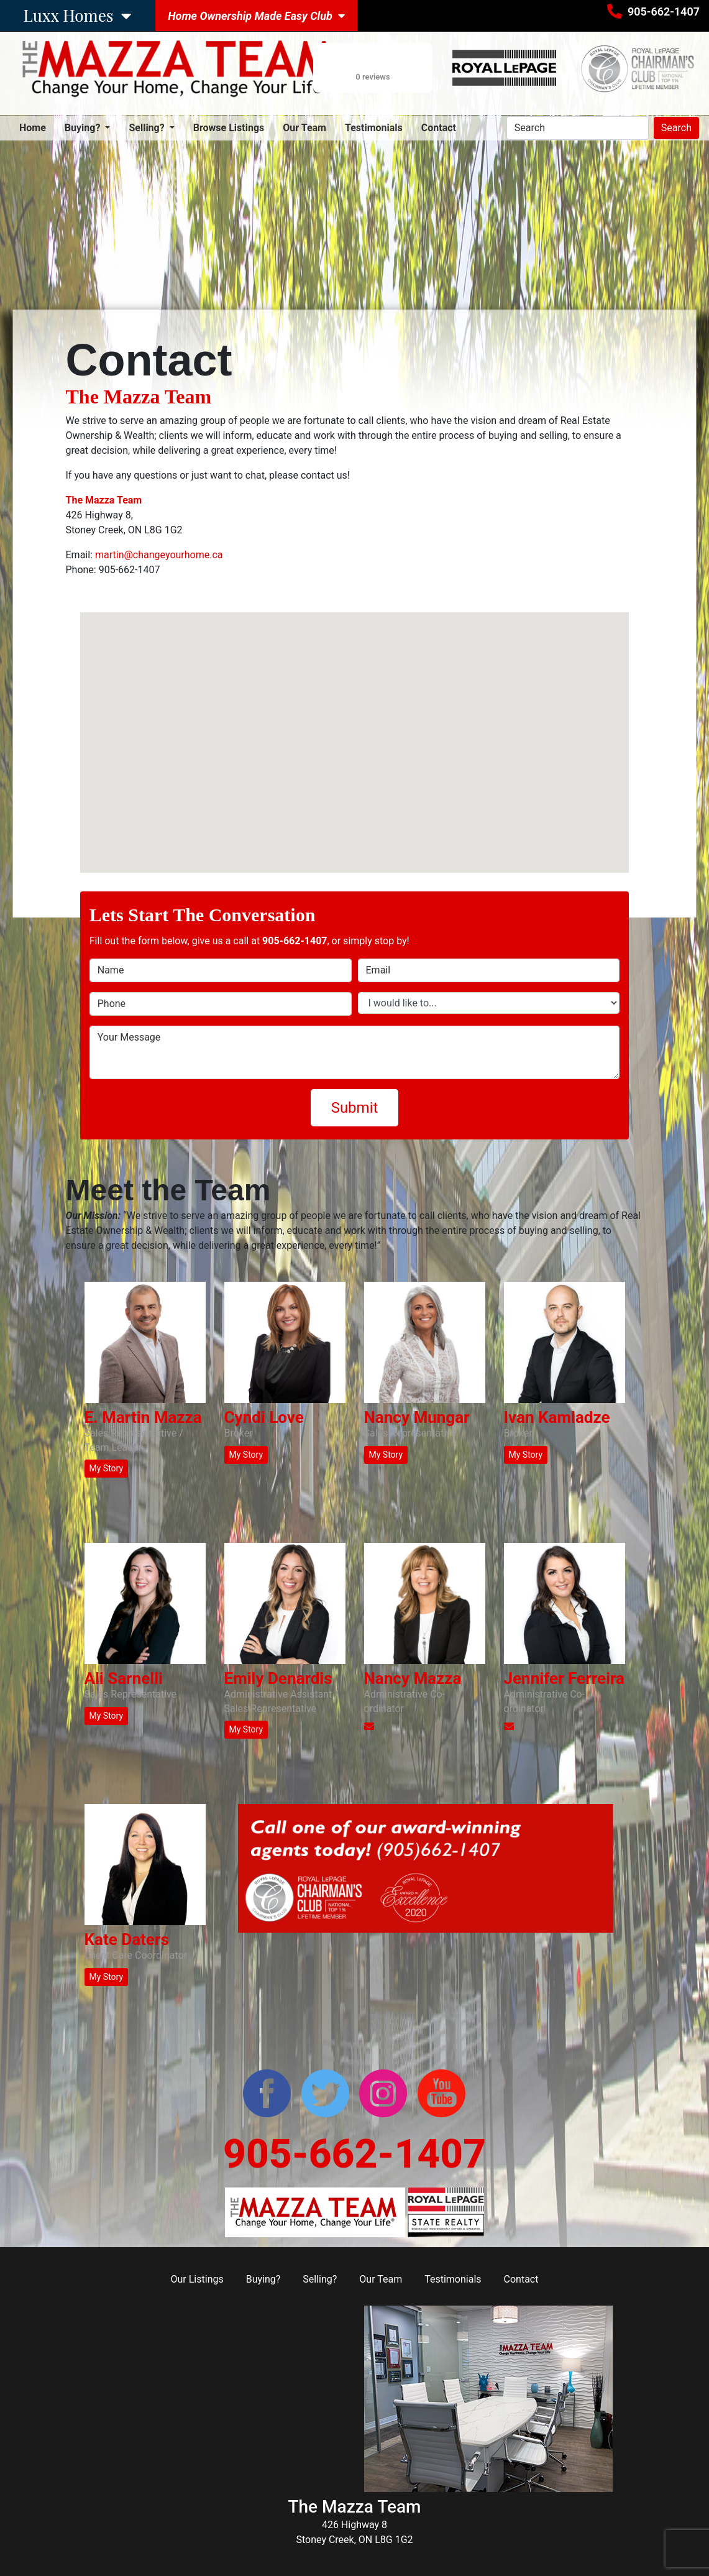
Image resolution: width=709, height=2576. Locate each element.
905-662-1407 (664, 11)
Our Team (304, 128)
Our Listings (197, 2279)
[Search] (577, 128)
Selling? (320, 2279)
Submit (354, 1107)
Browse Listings (229, 128)
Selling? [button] (148, 128)
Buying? (263, 2279)
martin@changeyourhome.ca (159, 555)
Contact (438, 128)
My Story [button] (106, 1468)
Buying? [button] (84, 128)
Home (32, 127)
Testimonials (374, 128)
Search (676, 128)
